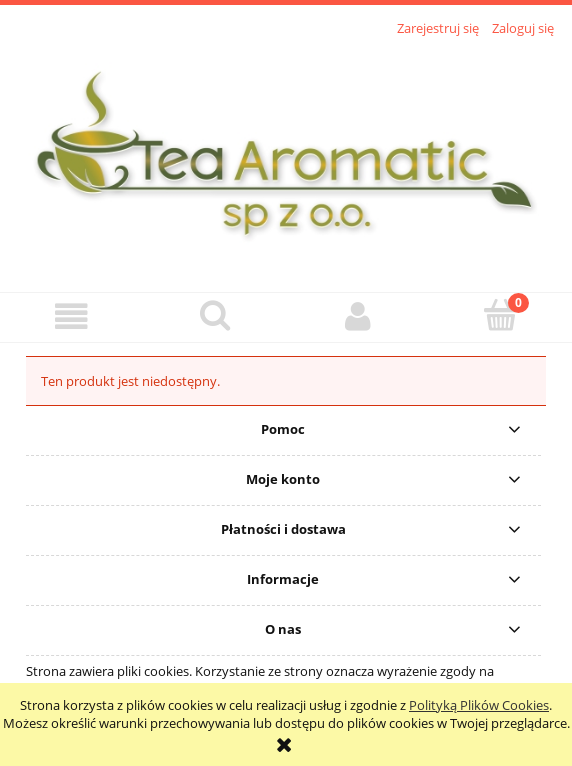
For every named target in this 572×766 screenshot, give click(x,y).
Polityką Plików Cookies (479, 705)
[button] (71, 316)
